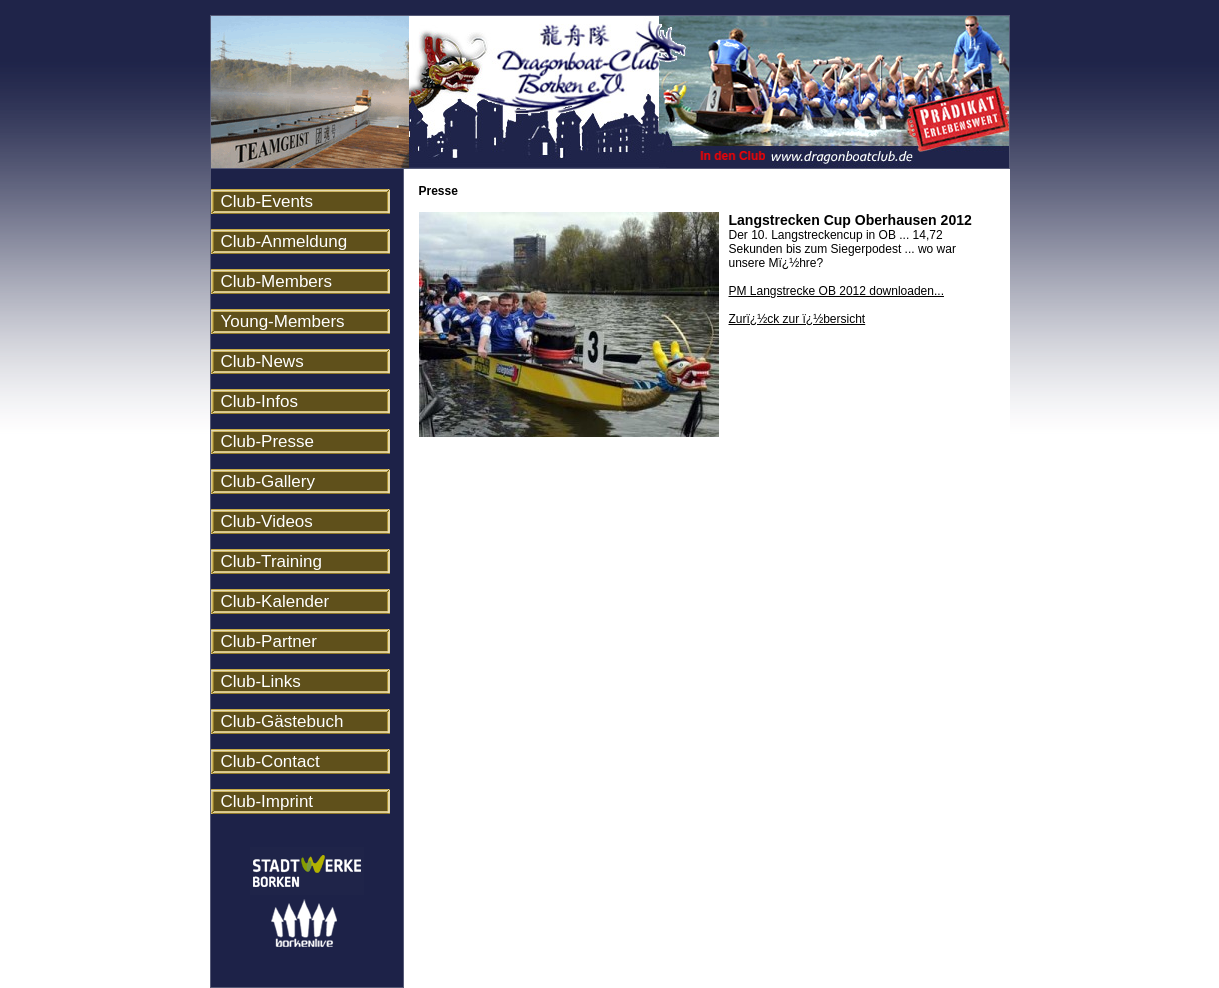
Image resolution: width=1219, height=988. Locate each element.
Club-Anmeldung (284, 241)
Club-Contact (270, 761)
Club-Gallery (268, 481)
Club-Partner (269, 641)
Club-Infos (259, 401)
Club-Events (267, 201)
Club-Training (271, 561)
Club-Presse (268, 441)
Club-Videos (267, 521)
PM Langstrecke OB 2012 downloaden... (836, 291)
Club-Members (276, 281)
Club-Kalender (275, 601)
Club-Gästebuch (282, 721)
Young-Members (283, 321)
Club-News (262, 361)
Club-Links (261, 681)
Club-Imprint (267, 801)
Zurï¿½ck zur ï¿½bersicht (797, 319)
